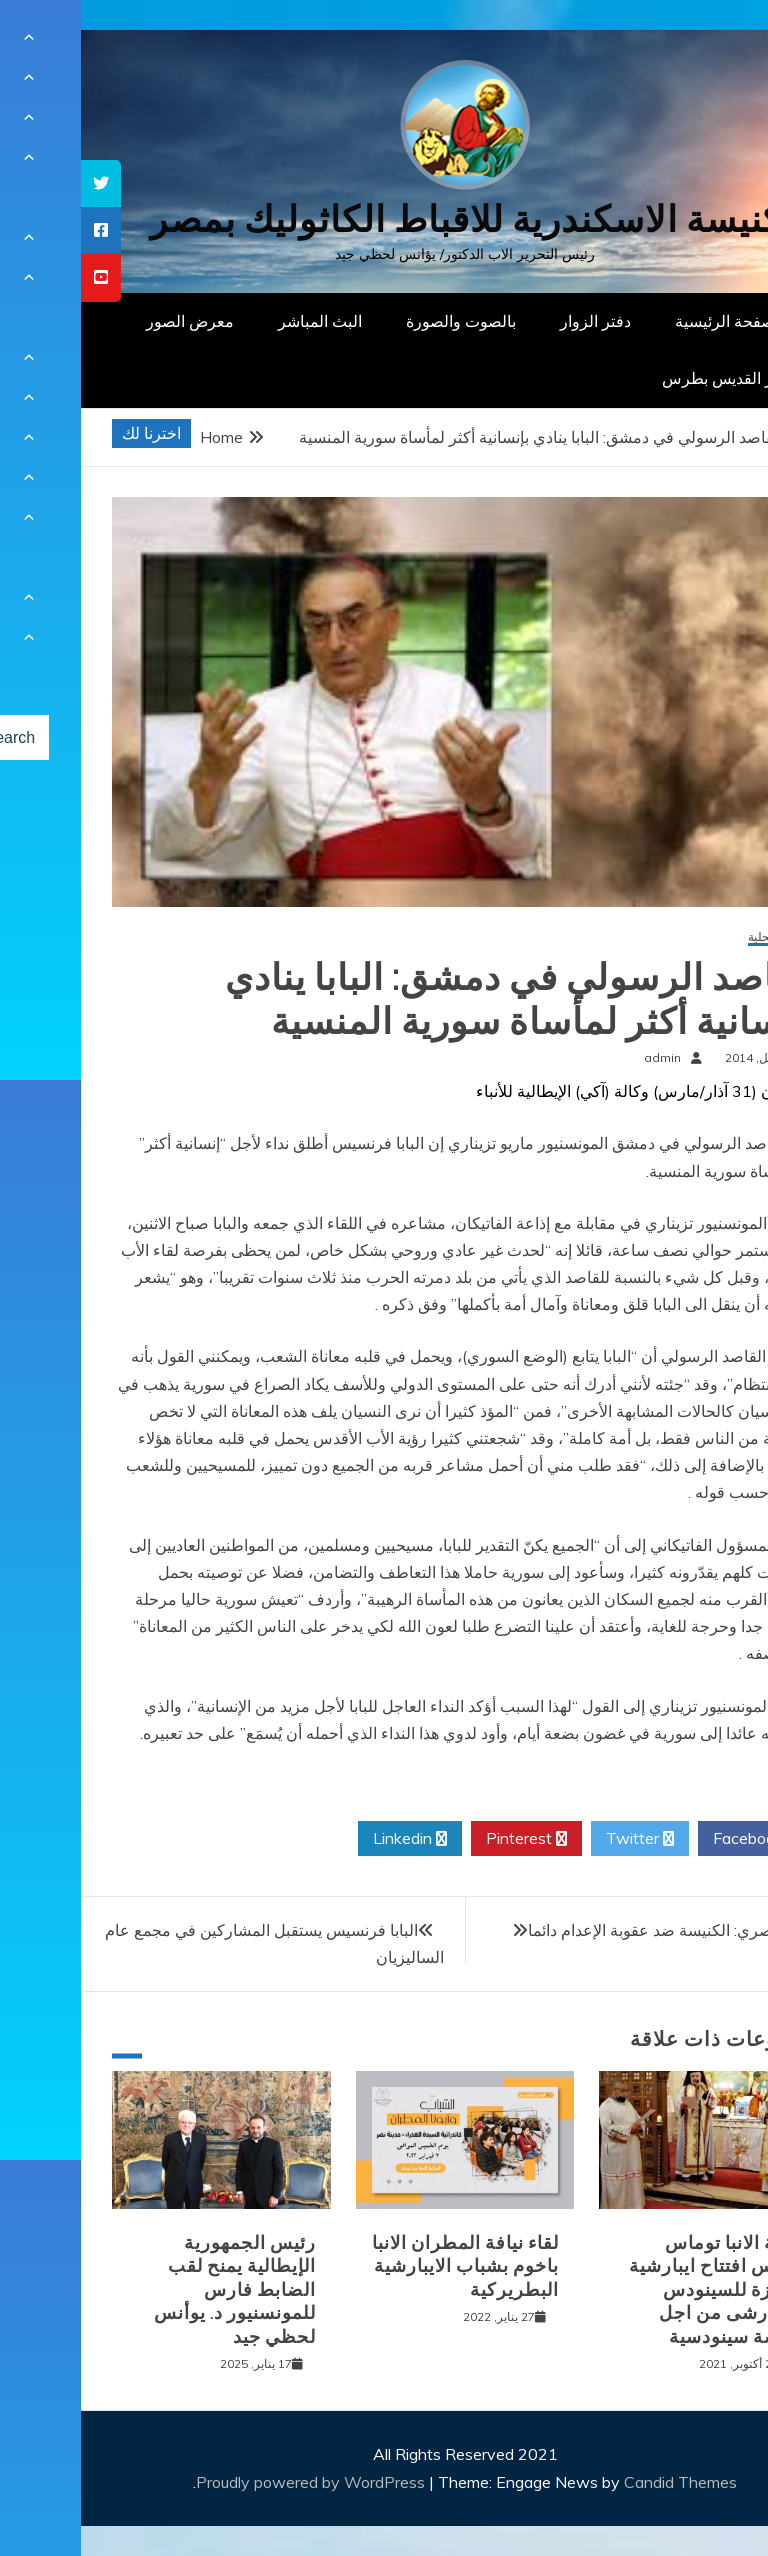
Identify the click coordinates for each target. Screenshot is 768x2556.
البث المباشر (239, 321)
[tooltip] (20, 183)
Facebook (674, 1839)
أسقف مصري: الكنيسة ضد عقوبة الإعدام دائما (597, 1930)
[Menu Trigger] (702, 42)
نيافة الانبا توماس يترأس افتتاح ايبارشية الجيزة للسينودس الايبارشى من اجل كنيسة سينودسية (635, 2290)
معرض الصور (109, 321)
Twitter (559, 1839)
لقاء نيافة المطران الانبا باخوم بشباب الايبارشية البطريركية (384, 2266)
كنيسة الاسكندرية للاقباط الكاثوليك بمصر (384, 219)
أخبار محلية (694, 937)
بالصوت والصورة (380, 321)
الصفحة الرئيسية (648, 321)
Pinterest (445, 1839)
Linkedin (329, 1839)
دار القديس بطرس (642, 378)
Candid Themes (599, 2482)
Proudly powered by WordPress (231, 2482)
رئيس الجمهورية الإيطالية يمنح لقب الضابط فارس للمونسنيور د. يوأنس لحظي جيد (154, 2290)
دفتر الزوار (514, 321)
